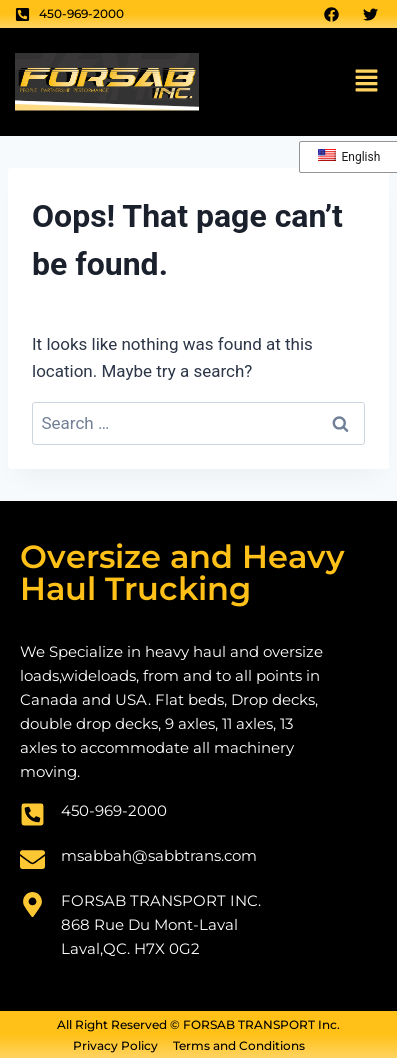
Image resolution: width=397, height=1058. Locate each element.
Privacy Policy (115, 1046)
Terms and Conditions (239, 1046)
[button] (367, 82)
